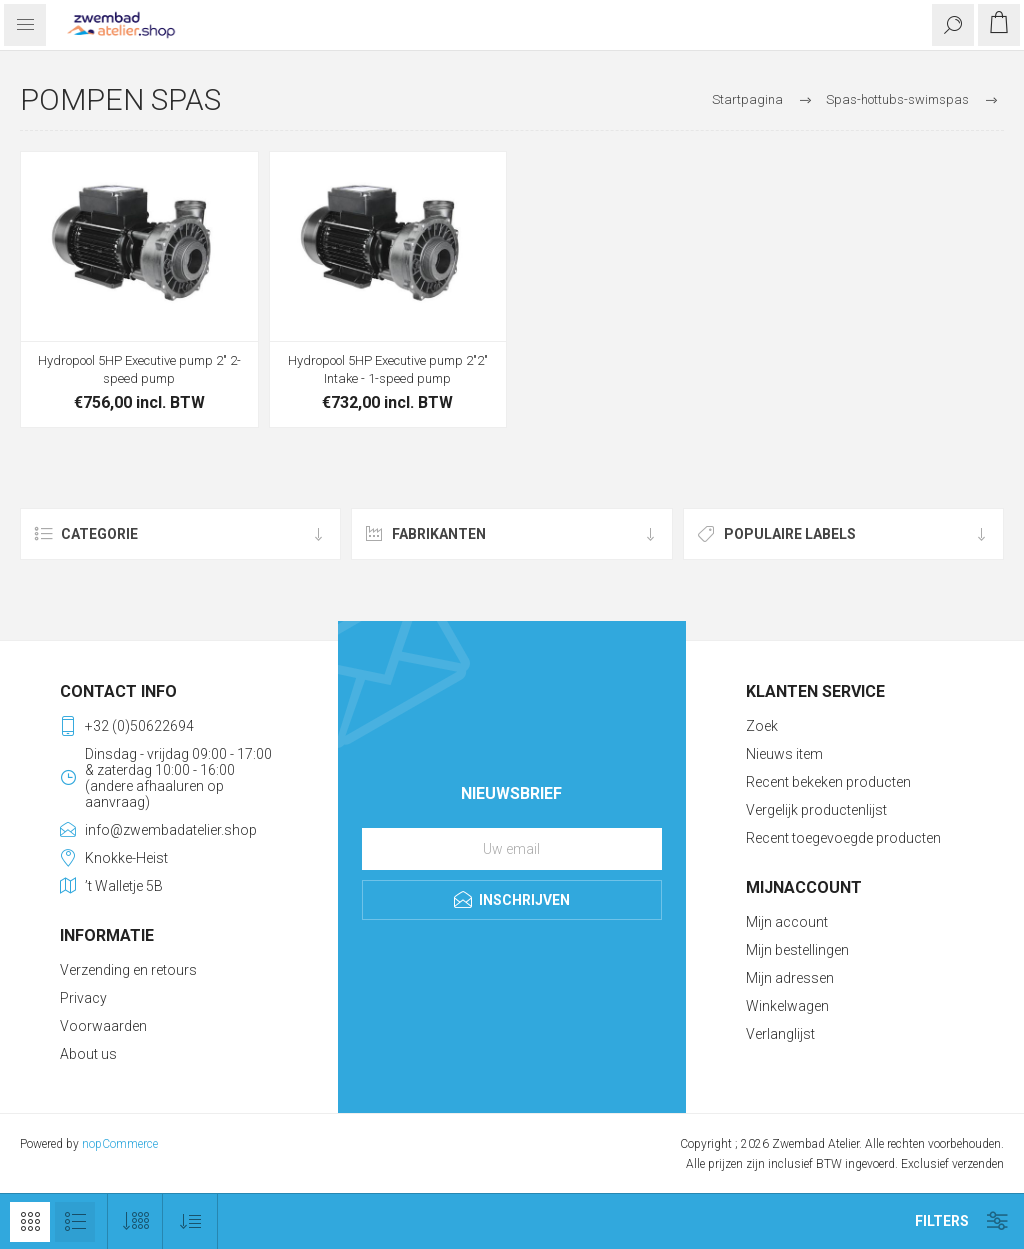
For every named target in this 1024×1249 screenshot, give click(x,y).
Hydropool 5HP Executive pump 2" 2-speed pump (139, 369)
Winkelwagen (787, 1006)
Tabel (30, 1222)
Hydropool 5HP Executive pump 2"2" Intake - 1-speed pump (388, 369)
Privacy (83, 998)
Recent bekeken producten (828, 782)
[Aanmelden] (512, 849)
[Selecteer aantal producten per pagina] (135, 1221)
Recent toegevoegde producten (843, 838)
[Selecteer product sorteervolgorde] (190, 1221)
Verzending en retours (128, 970)
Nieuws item (784, 754)
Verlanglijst (780, 1034)
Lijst (75, 1222)
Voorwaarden (103, 1026)
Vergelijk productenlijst (816, 810)
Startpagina (747, 99)
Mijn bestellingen (797, 950)
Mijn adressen (790, 978)
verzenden (978, 1164)
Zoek (762, 726)
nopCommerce (120, 1144)
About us (88, 1054)
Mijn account (787, 922)
